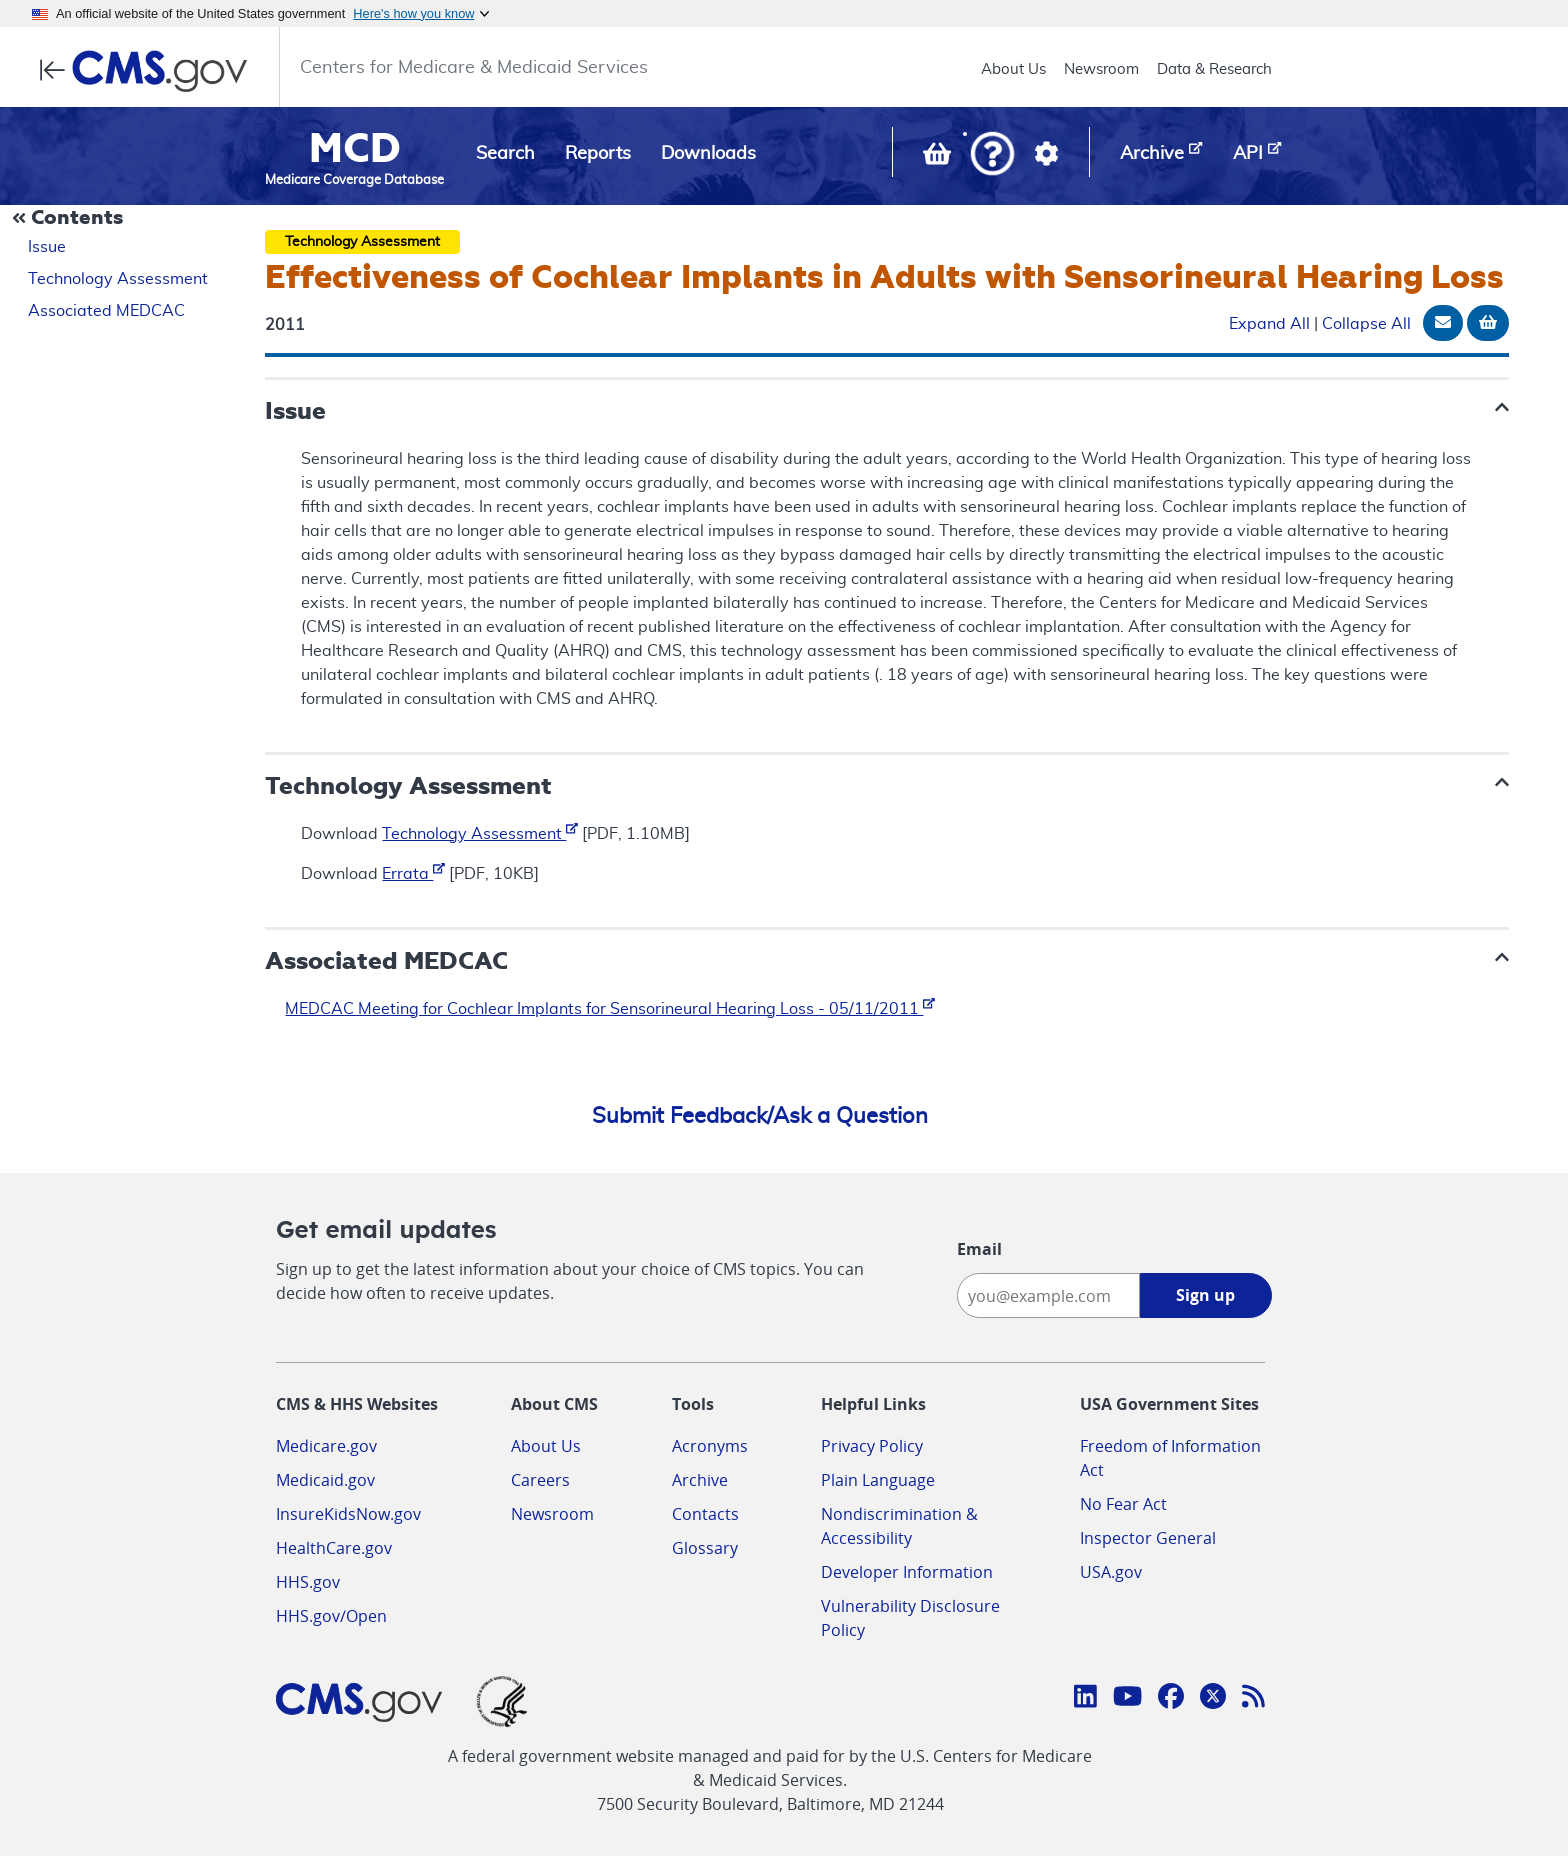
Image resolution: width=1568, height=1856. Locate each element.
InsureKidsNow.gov (348, 1514)
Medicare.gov (326, 1446)
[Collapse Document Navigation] (70, 219)
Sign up (1205, 1295)
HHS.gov (308, 1582)
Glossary (705, 1548)
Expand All (1269, 324)
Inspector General (1148, 1538)
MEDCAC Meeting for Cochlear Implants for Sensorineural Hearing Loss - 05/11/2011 (610, 1009)
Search (505, 154)
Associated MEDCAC (106, 311)
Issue (47, 247)
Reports (598, 154)
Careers (540, 1480)
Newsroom (1101, 69)
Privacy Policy (872, 1446)
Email (979, 1249)
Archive (700, 1480)
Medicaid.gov (325, 1480)
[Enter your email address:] (1048, 1295)
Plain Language (878, 1480)
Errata (413, 874)
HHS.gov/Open (331, 1616)
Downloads (708, 154)
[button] (992, 155)
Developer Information (907, 1572)
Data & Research (1214, 69)
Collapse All (1366, 324)
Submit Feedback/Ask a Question (760, 1116)
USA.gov (1111, 1572)
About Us (1013, 69)
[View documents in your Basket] (939, 158)
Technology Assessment (118, 279)
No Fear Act (1123, 1504)
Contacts (705, 1514)
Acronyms (710, 1446)
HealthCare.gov (334, 1548)
